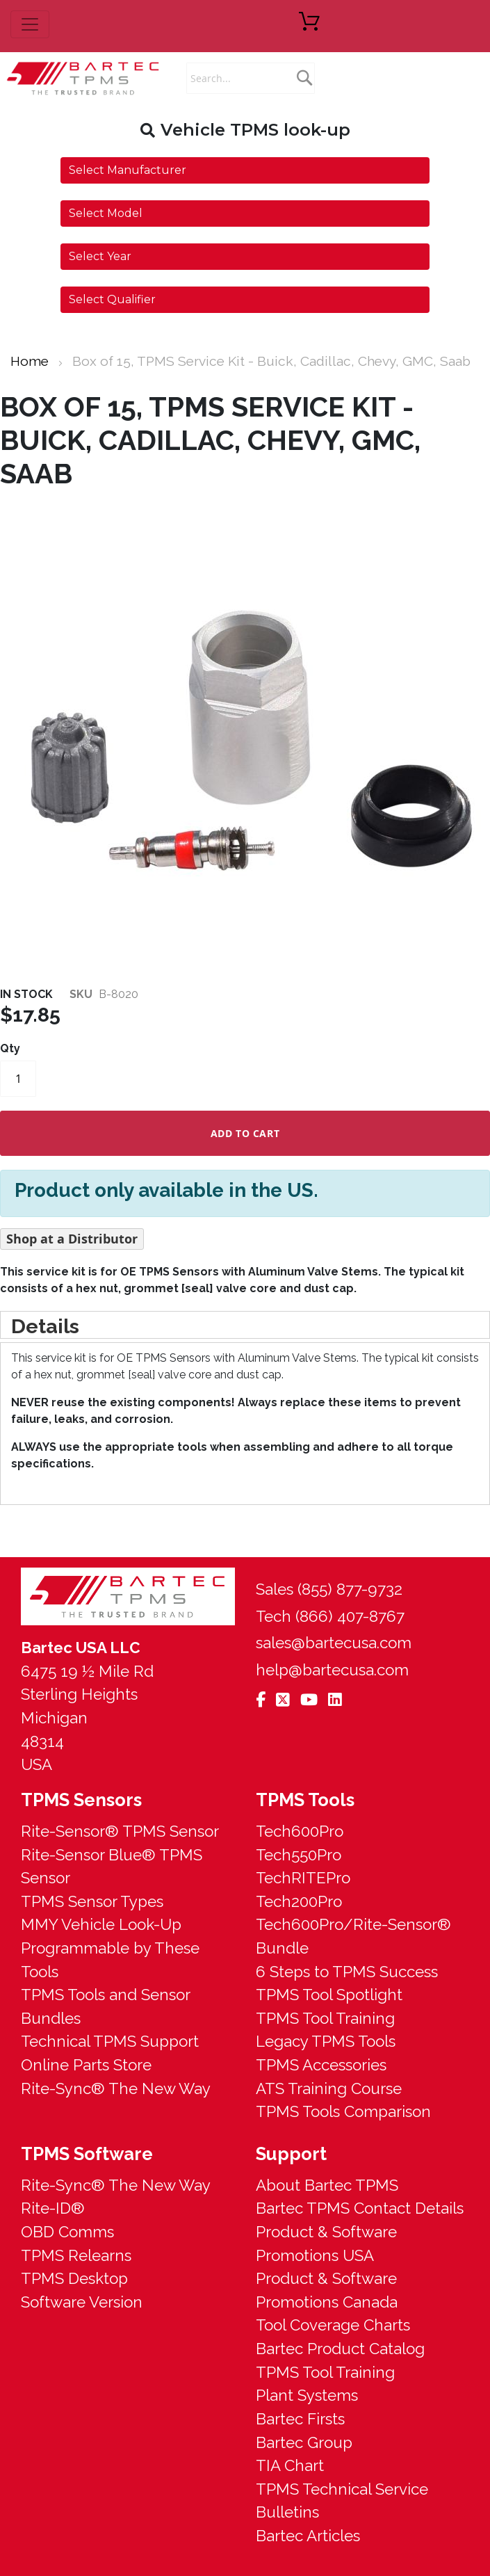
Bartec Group (304, 2442)
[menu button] (29, 24)
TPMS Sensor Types (92, 1901)
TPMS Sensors (81, 1799)
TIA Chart (290, 2465)
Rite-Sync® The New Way (116, 2088)
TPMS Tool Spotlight (329, 1995)
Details (45, 1326)
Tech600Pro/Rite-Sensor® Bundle (353, 1936)
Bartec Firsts (300, 2419)
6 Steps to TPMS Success (347, 1972)
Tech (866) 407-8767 (330, 1616)
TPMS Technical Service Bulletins (342, 2501)
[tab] (245, 1325)
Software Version (81, 2302)
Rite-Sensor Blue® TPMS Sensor (111, 1866)
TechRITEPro (303, 1878)
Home (29, 361)
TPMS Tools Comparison (343, 2111)
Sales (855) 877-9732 (329, 1589)
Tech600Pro (299, 1831)
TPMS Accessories (321, 2065)
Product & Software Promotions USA (326, 2243)
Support (291, 2153)
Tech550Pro (298, 1855)
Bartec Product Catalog (340, 2349)
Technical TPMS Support (110, 2041)
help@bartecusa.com (332, 1670)
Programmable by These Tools (110, 1960)
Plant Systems (307, 2395)
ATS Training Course (329, 2088)
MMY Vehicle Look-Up (101, 1924)
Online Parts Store (86, 2065)
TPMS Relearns (76, 2255)
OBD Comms (67, 2232)
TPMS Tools (305, 1799)
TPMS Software (87, 2153)
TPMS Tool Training (325, 2018)
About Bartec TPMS (327, 2185)
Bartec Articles (308, 2536)
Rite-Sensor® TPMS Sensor (120, 1831)
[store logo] (83, 78)
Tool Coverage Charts (333, 2325)
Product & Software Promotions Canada (327, 2290)
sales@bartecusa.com (333, 1643)
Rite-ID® (53, 2208)
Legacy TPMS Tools (325, 2041)
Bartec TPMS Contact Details (360, 2208)
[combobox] (250, 78)
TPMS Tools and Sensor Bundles (105, 2006)
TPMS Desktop (74, 2278)
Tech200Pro (299, 1901)
